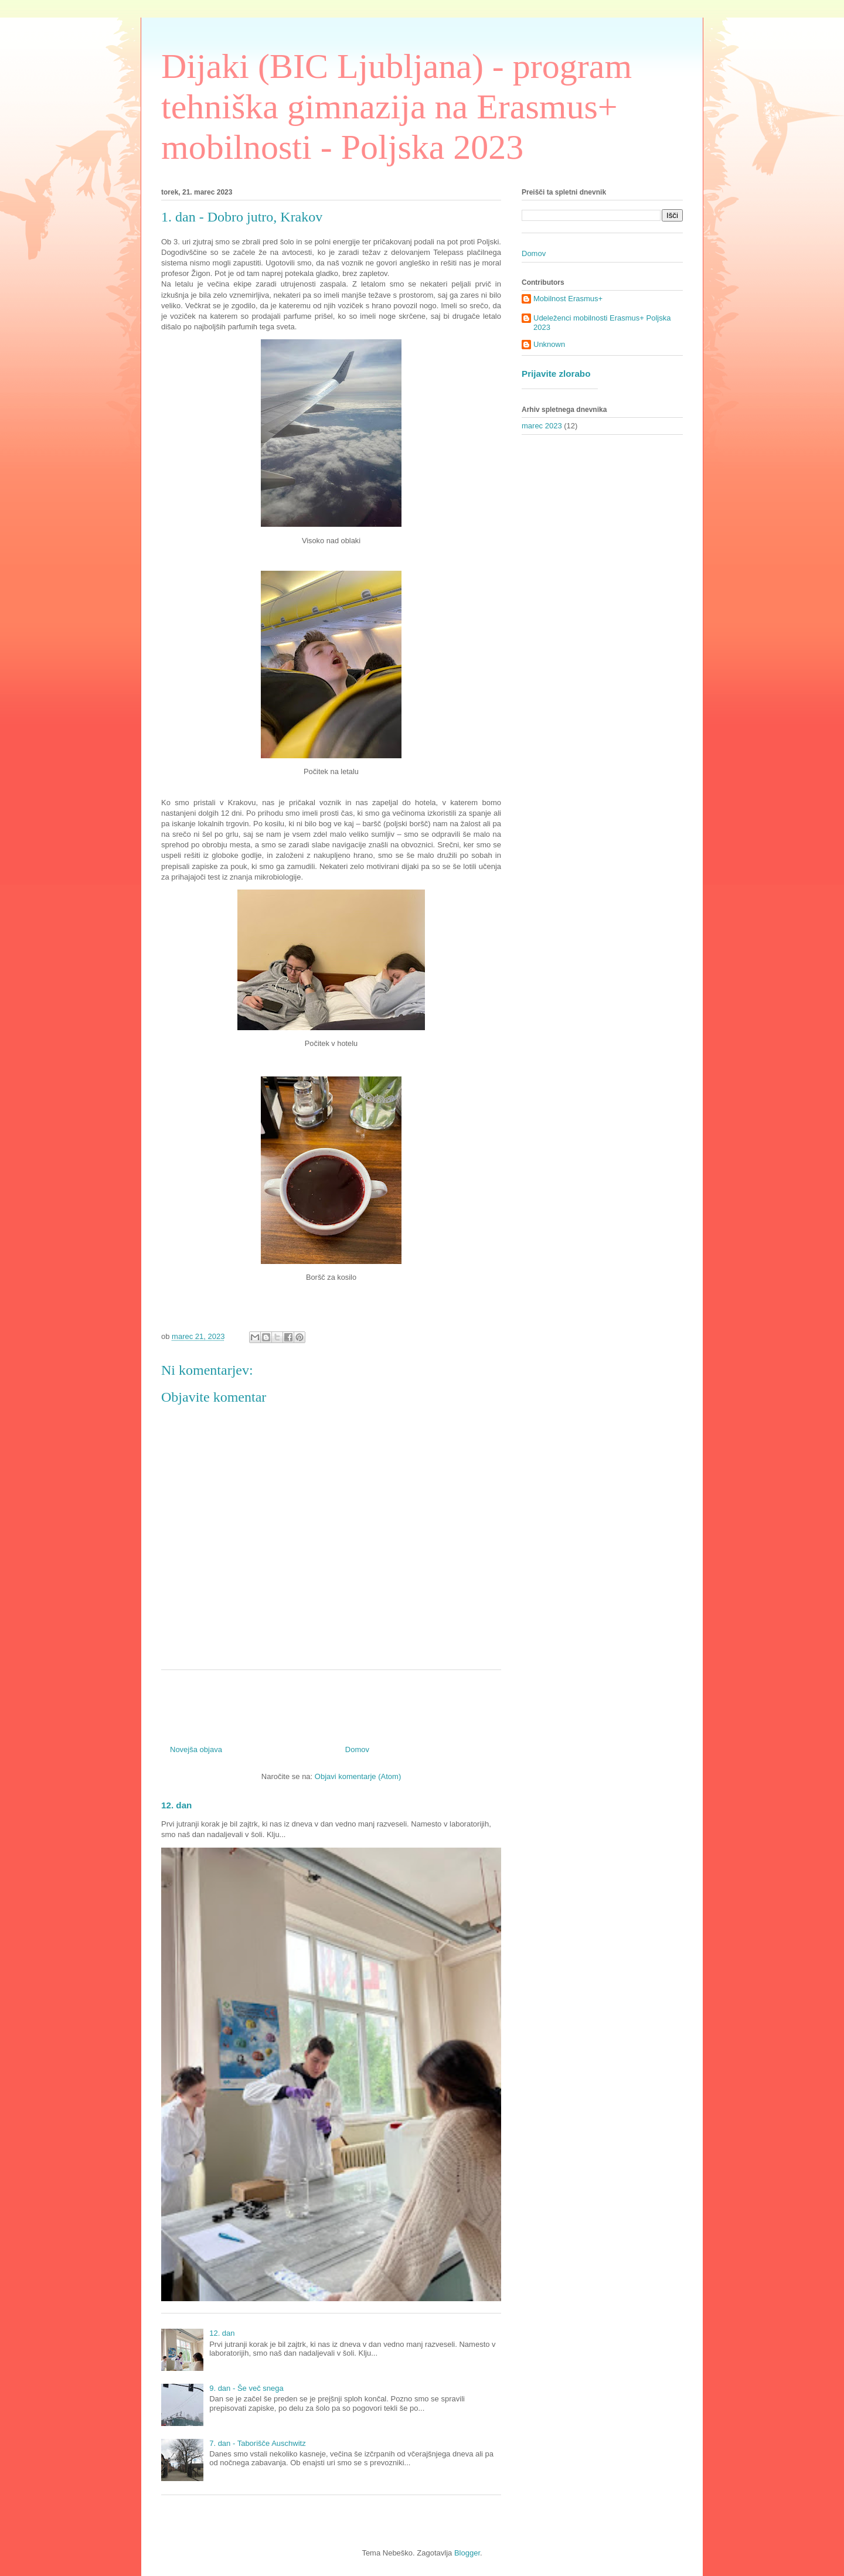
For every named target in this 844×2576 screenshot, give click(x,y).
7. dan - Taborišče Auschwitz (257, 2443)
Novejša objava (196, 1749)
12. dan (176, 1805)
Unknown (549, 344)
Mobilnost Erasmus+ (568, 298)
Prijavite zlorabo (556, 374)
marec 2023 (542, 425)
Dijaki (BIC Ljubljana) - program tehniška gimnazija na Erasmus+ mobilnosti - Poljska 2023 (396, 106)
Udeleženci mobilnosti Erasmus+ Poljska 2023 (602, 323)
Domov (357, 1749)
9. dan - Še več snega (246, 2388)
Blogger (467, 2552)
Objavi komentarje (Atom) (358, 1776)
